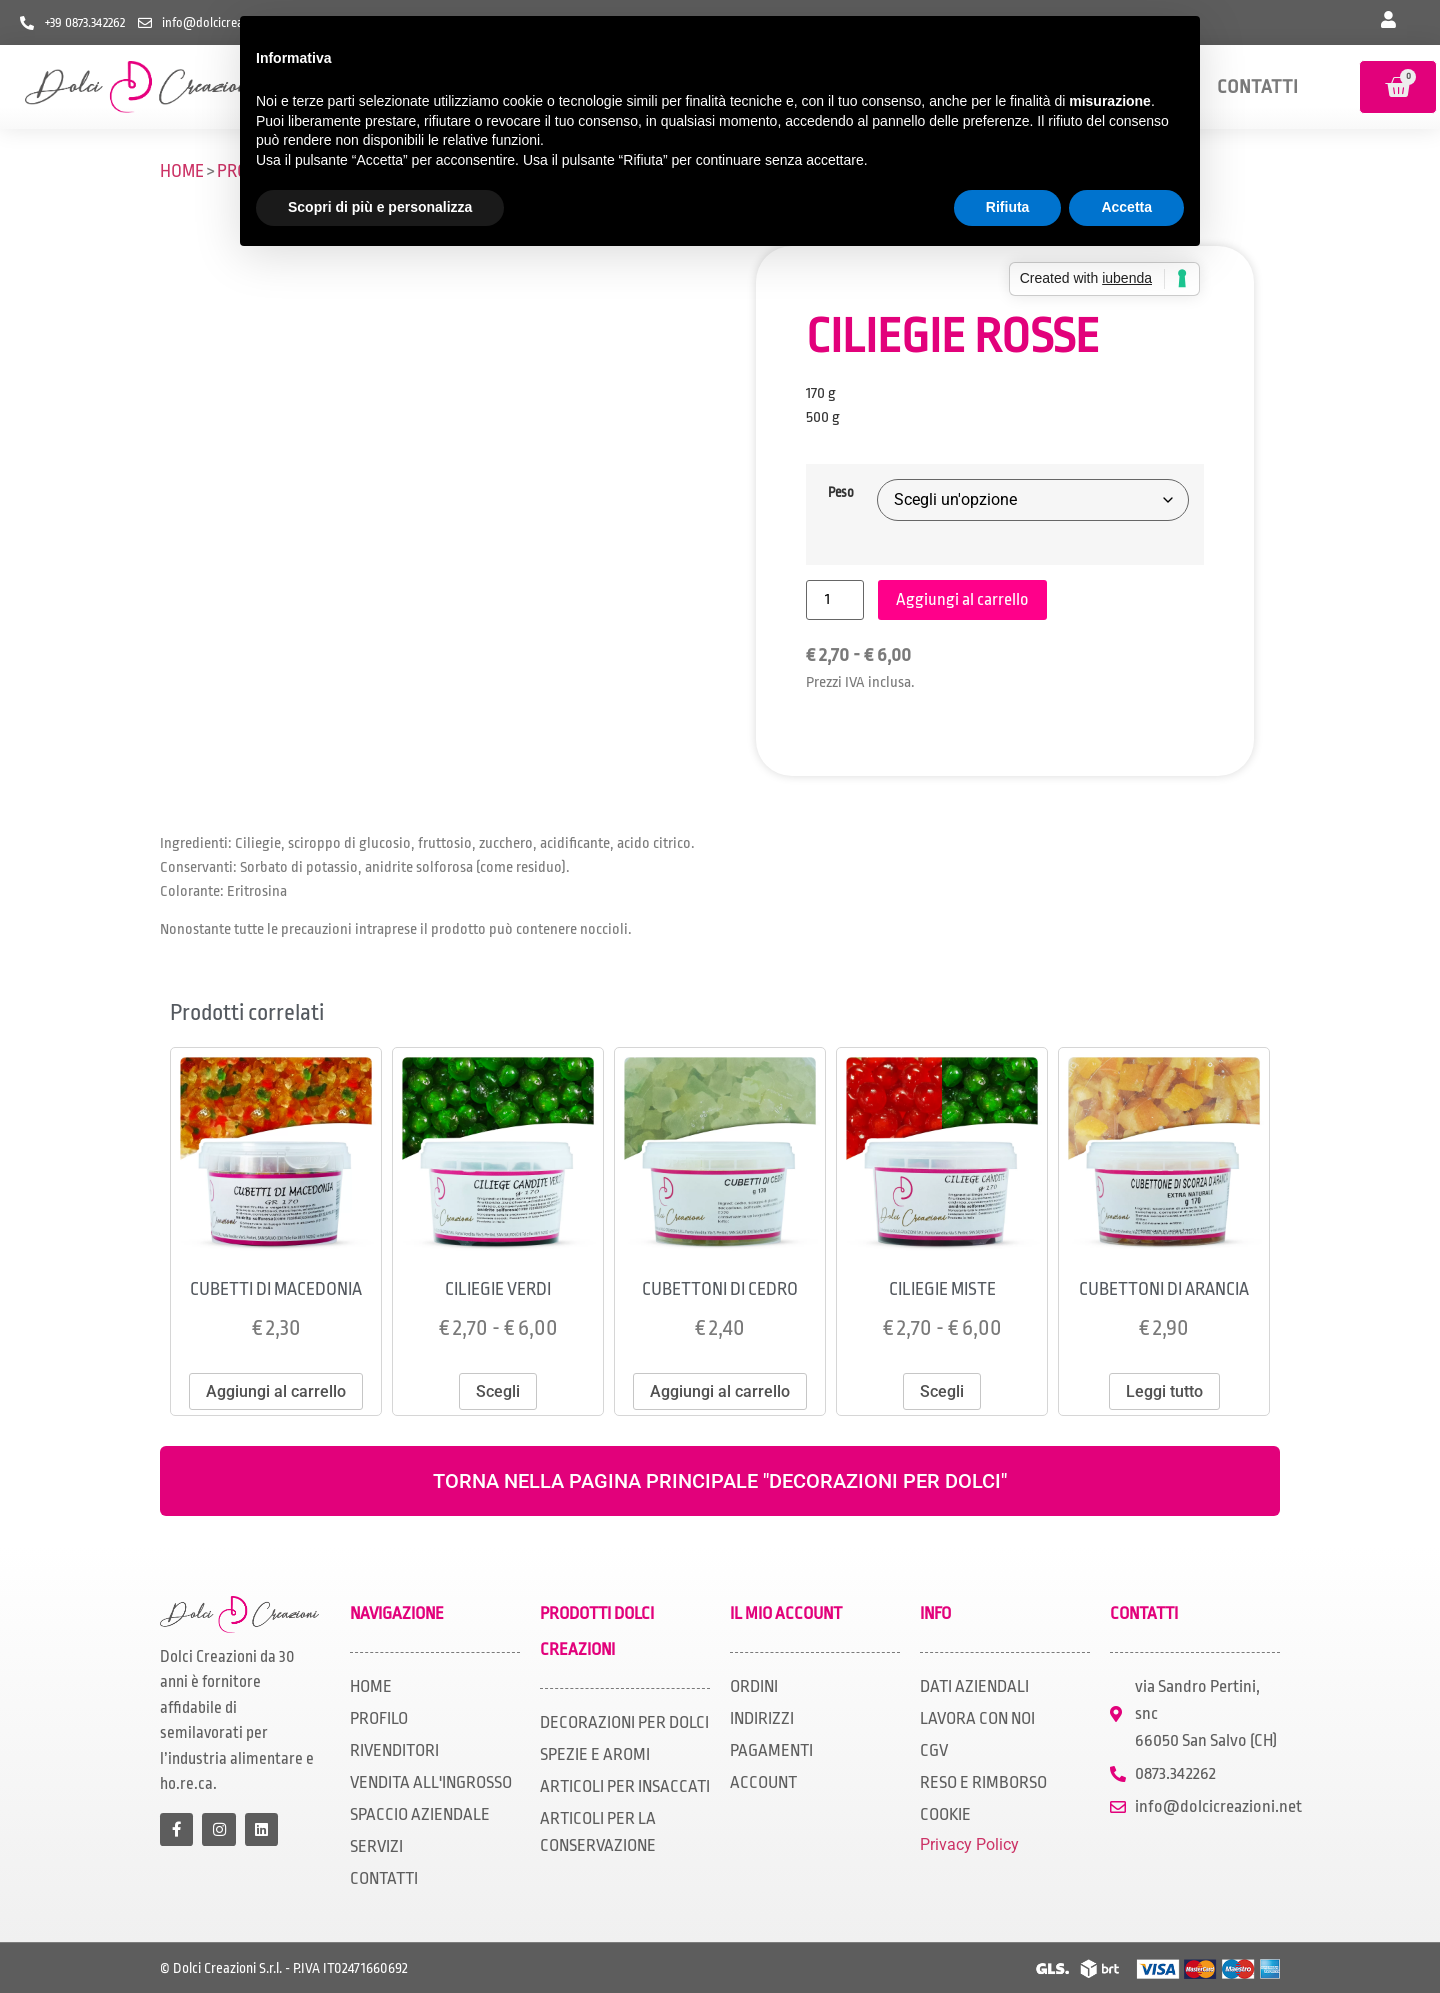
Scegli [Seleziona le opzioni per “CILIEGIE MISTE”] (942, 1391)
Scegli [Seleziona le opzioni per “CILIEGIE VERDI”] (498, 1391)
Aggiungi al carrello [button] (276, 1391)
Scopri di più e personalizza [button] (380, 207)
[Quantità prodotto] (835, 600)
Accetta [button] (1126, 207)
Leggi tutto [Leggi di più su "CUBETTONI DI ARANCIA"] (1164, 1391)
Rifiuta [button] (1008, 207)
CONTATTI (1257, 87)
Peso (841, 493)
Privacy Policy (969, 1844)
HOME (182, 171)
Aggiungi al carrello (962, 599)
